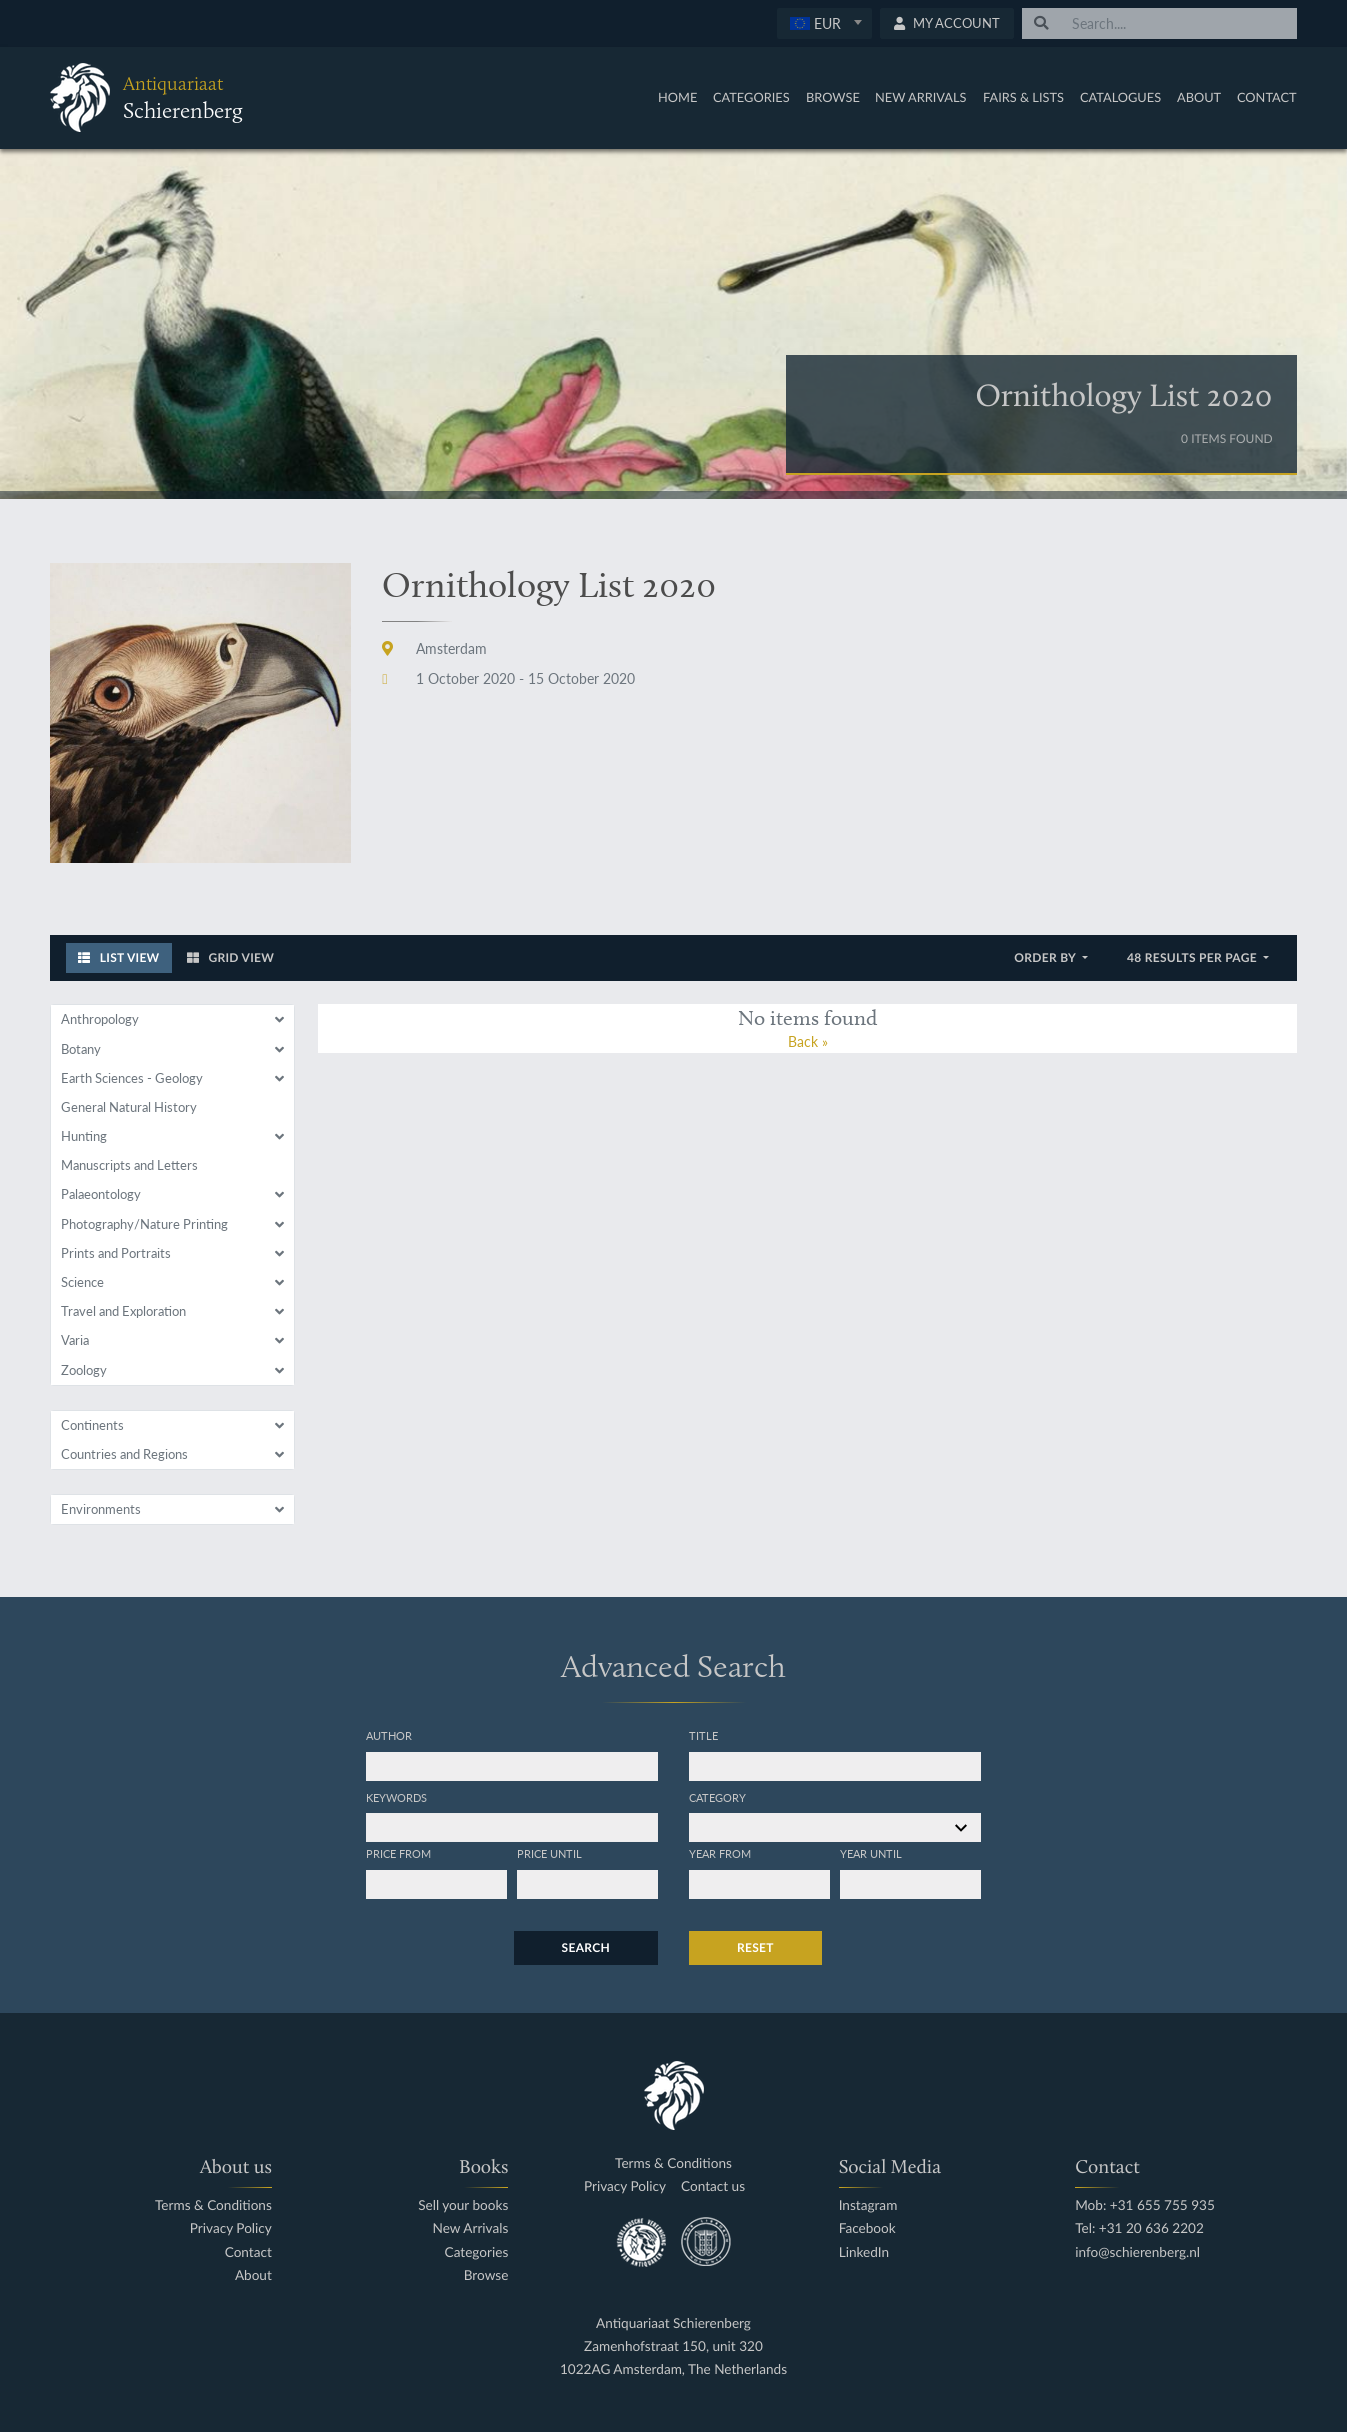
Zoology (84, 1370)
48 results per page (1193, 957)
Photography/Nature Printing (144, 1224)
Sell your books (463, 2205)
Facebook (867, 2228)
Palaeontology (101, 1194)
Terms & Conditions (213, 2205)
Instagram (868, 2205)
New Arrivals (921, 97)
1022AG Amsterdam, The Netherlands (673, 2369)
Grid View (231, 957)
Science (82, 1282)
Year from (720, 1853)
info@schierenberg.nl (1137, 2252)
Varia (75, 1340)
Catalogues (1120, 97)
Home (677, 97)
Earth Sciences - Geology (132, 1078)
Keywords (396, 1797)
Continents (92, 1425)
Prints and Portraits (116, 1253)
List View (119, 957)
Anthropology (100, 1019)
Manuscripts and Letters (129, 1165)
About (1199, 97)
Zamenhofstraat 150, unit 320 (673, 2346)
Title (703, 1735)
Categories (751, 97)
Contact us (713, 2186)
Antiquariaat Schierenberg (673, 2323)
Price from (398, 1853)
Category (717, 1797)
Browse (833, 97)
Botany (81, 1049)
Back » (808, 1041)
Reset (755, 1947)
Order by (1046, 957)
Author (389, 1735)
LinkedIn (864, 2252)
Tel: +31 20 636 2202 (1139, 2228)
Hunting (84, 1136)
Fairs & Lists (1023, 97)
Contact (1267, 97)
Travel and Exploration (123, 1311)
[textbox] (824, 23)
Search (586, 1947)
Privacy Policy (231, 2228)
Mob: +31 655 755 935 (1145, 2205)
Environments (101, 1509)
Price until (549, 1853)
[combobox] (824, 23)
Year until (871, 1853)
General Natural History (129, 1107)
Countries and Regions (124, 1454)
